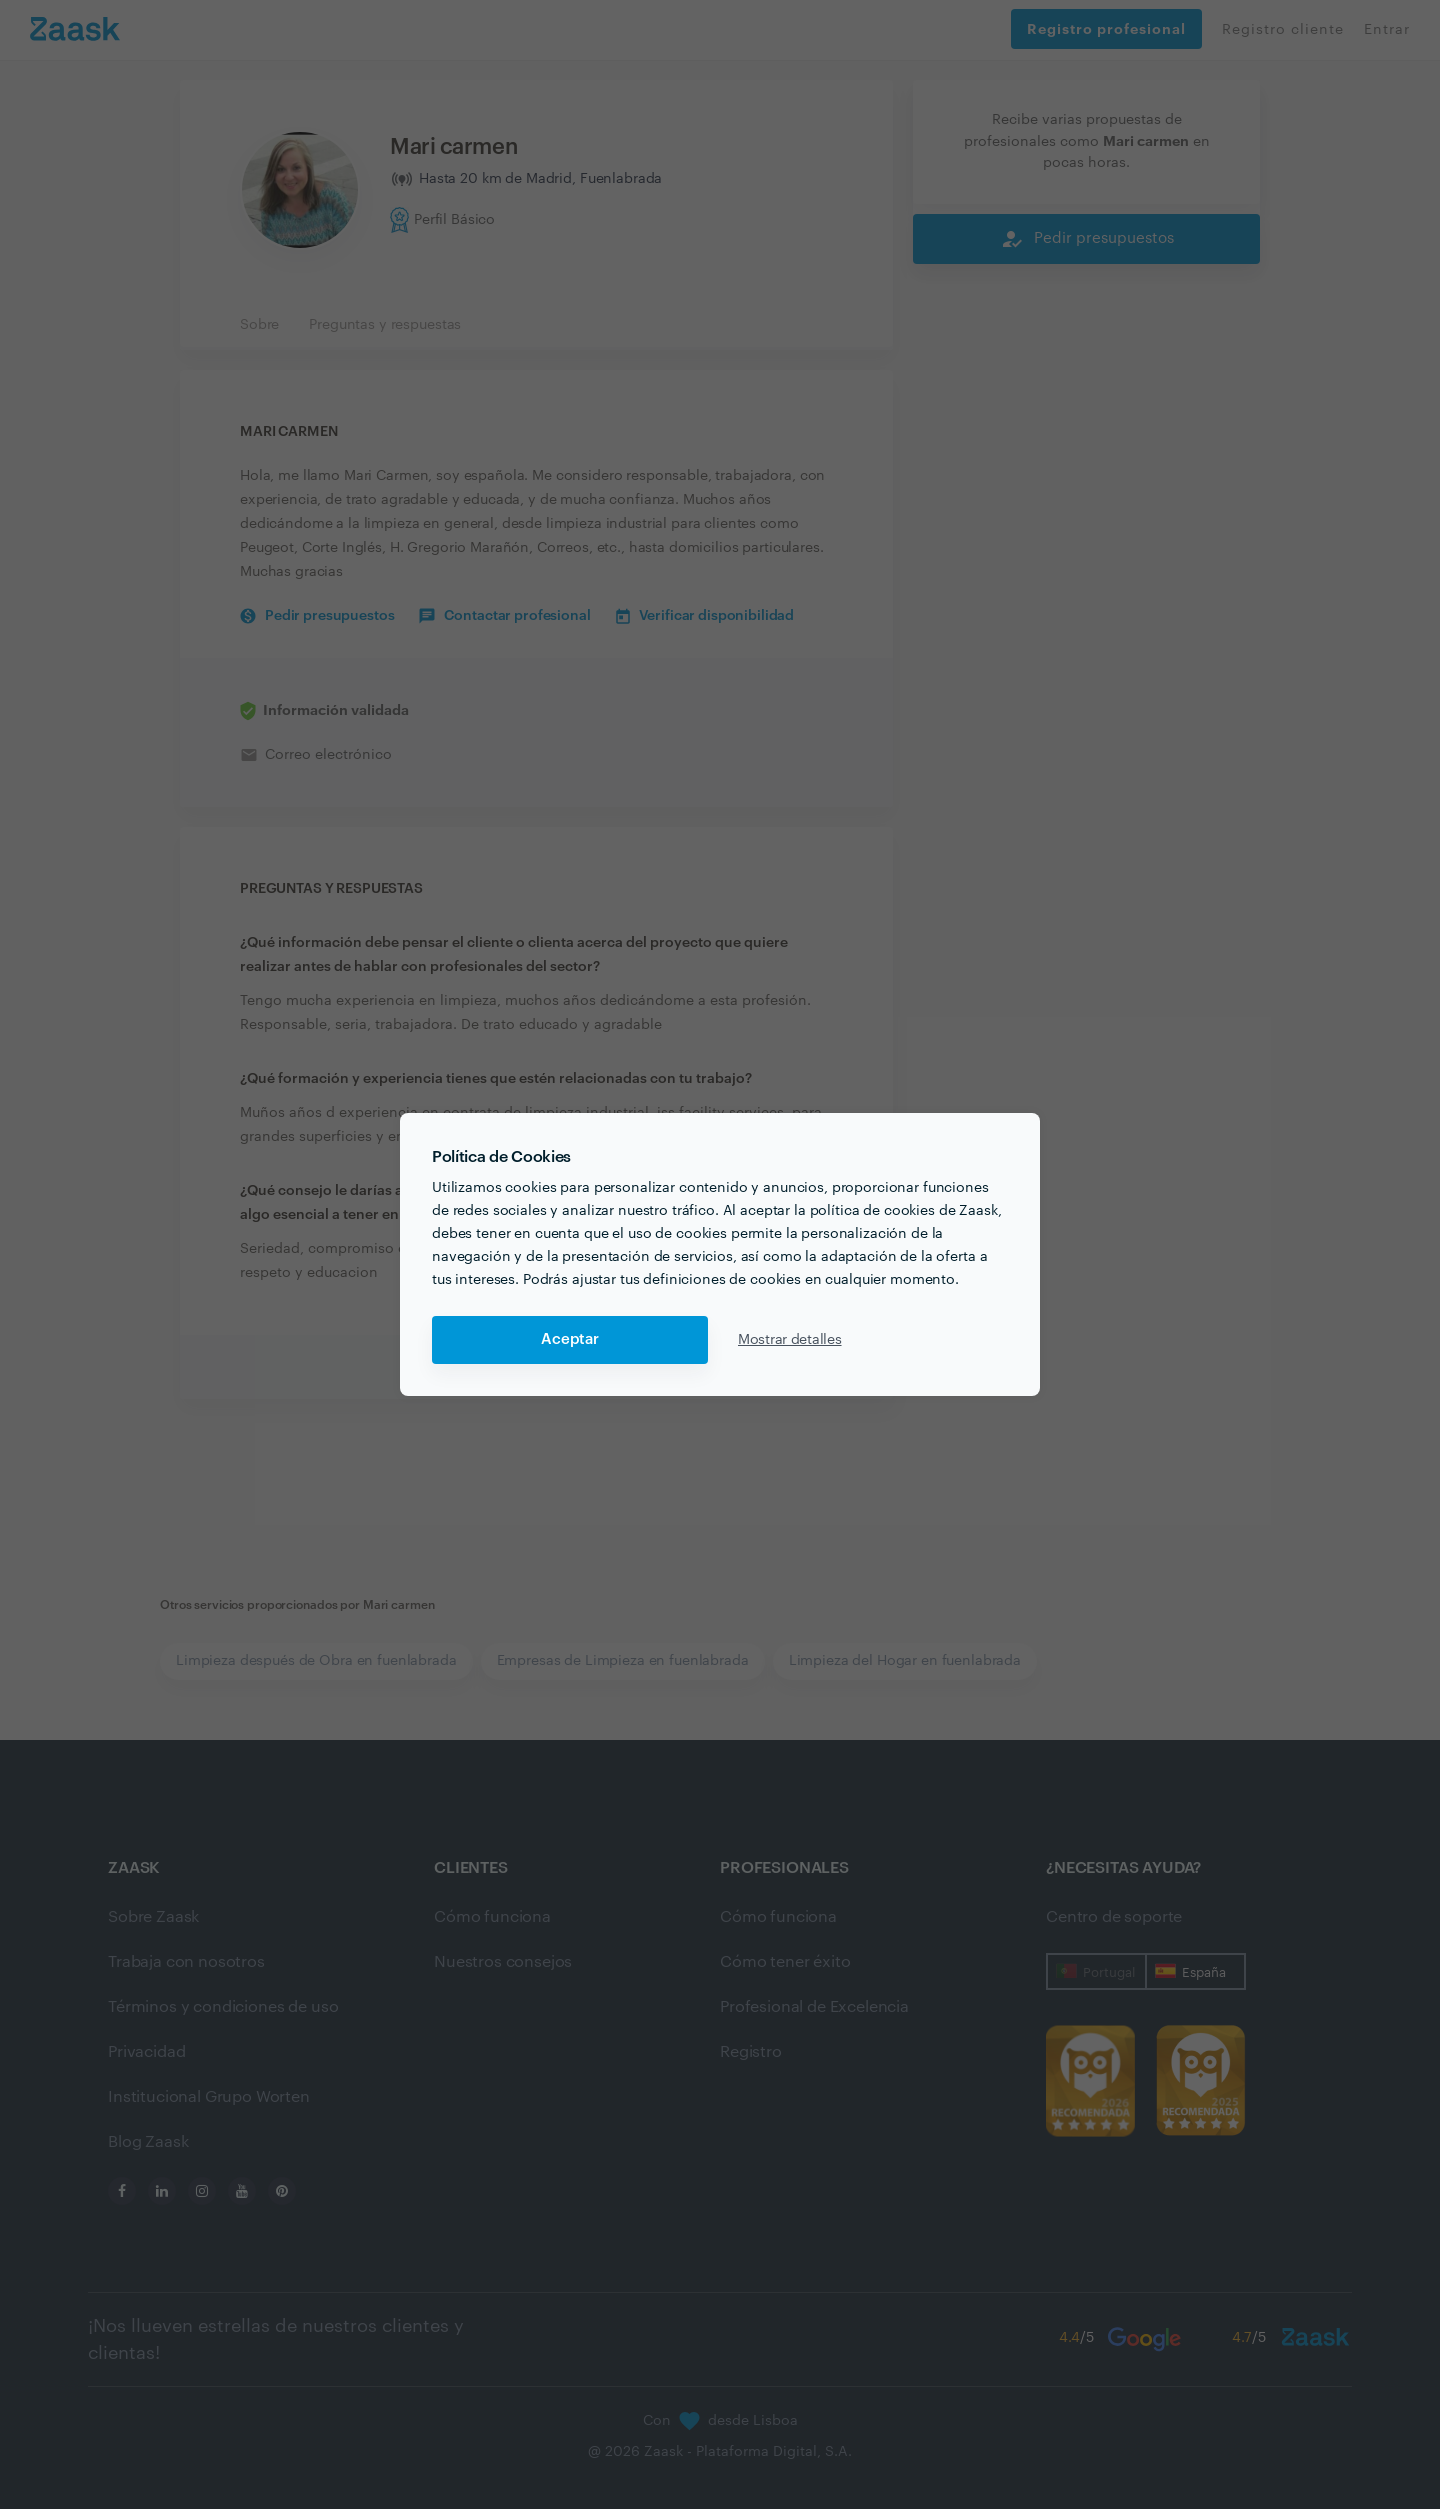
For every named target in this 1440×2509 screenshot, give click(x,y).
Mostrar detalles (790, 1340)
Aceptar (570, 1339)
